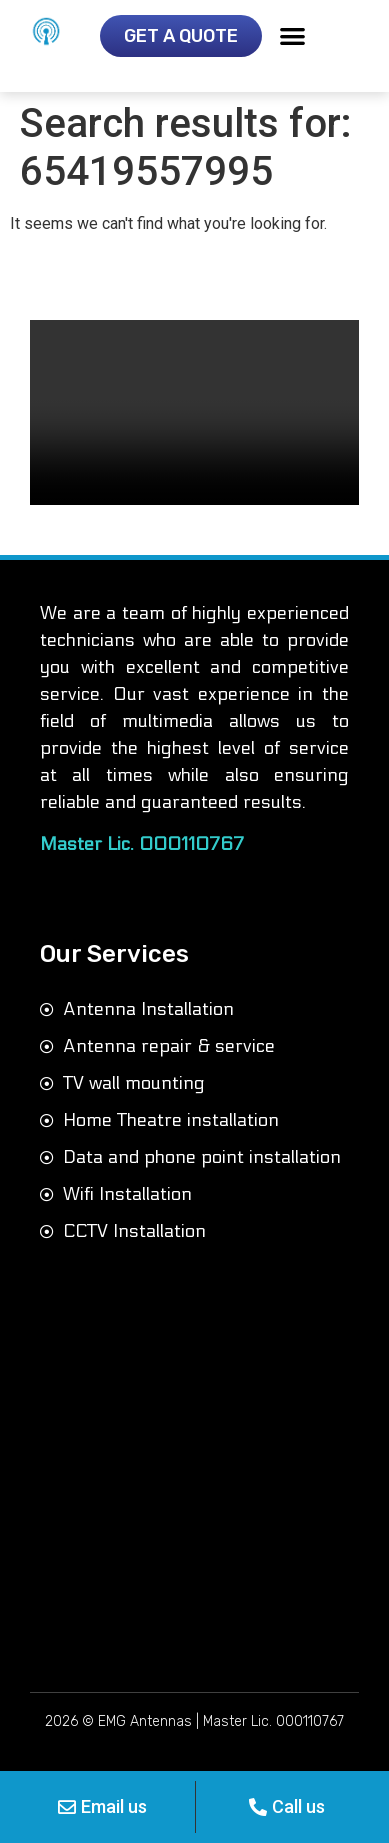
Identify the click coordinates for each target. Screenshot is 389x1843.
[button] (292, 35)
